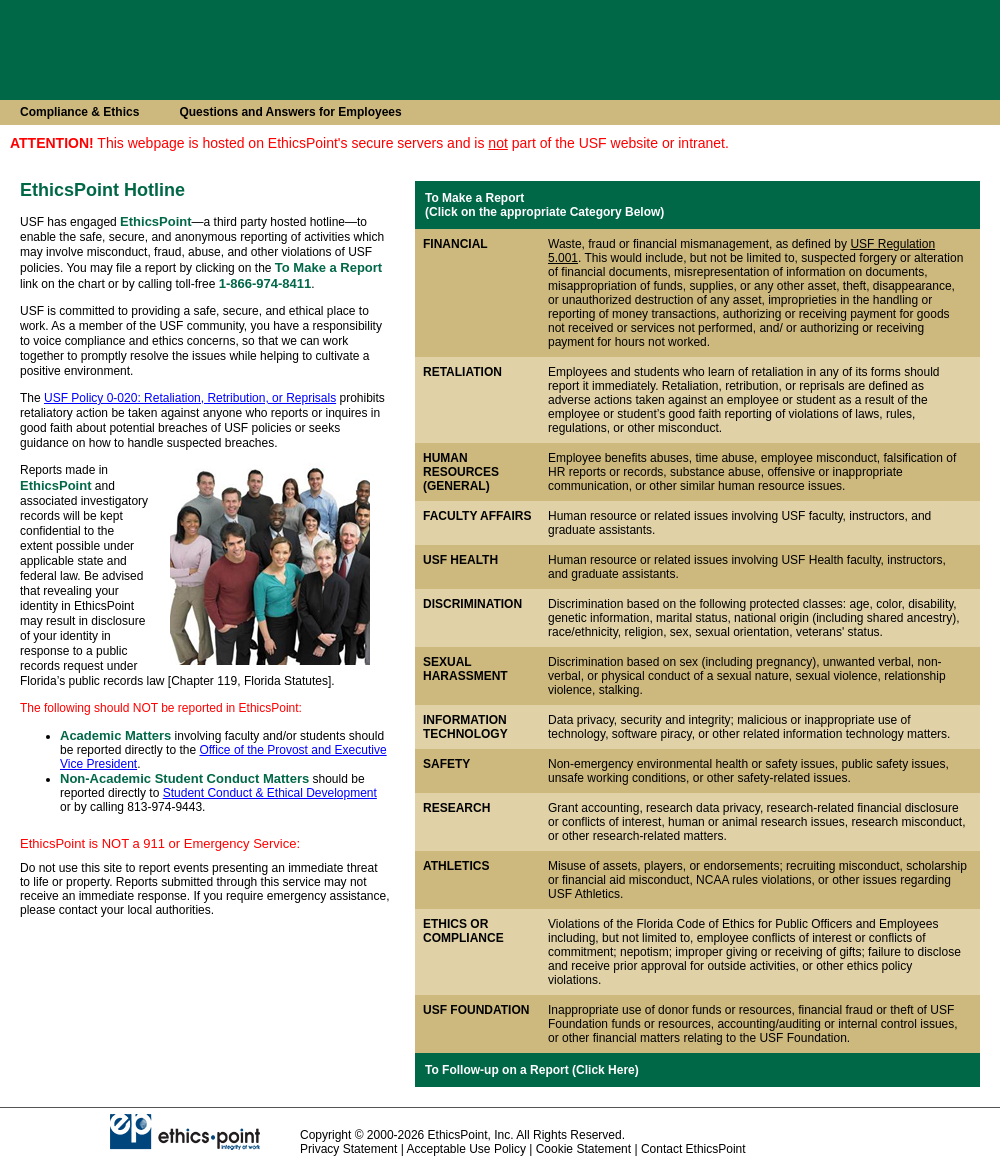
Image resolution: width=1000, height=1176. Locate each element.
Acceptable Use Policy (466, 1149)
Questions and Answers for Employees (290, 112)
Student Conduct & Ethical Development (270, 793)
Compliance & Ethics (79, 112)
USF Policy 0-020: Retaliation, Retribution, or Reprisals (190, 398)
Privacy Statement (348, 1149)
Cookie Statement (583, 1149)
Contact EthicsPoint (693, 1149)
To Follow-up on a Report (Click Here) (532, 1070)
